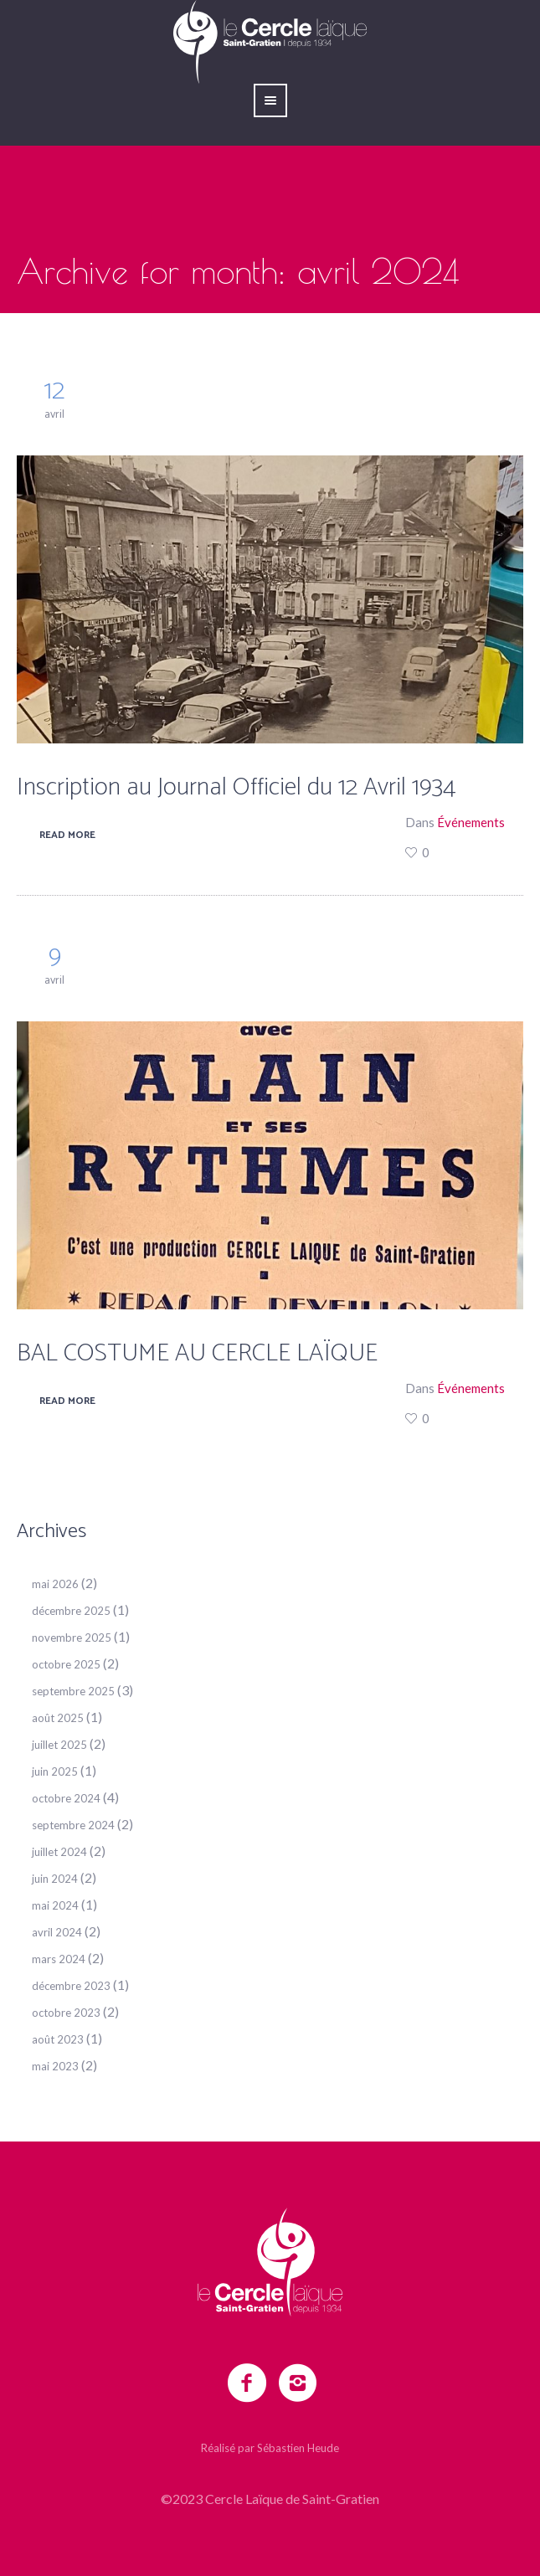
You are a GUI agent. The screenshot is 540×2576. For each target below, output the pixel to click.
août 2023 (58, 2039)
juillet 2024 (59, 1852)
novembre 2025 (71, 1637)
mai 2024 (55, 1905)
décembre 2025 (71, 1610)
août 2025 (58, 1718)
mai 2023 (55, 2066)
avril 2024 (57, 1932)
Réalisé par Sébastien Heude (270, 2448)
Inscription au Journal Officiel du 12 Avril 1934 (236, 787)
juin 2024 (55, 1878)
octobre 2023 (66, 2012)
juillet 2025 (59, 1744)
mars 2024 (58, 1959)
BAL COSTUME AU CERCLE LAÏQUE (197, 1353)
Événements (471, 822)
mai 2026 (55, 1584)
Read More (67, 835)
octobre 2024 (66, 1798)
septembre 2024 (73, 1825)
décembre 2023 (71, 1985)
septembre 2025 (73, 1691)
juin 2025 (55, 1771)
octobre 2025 (66, 1664)
